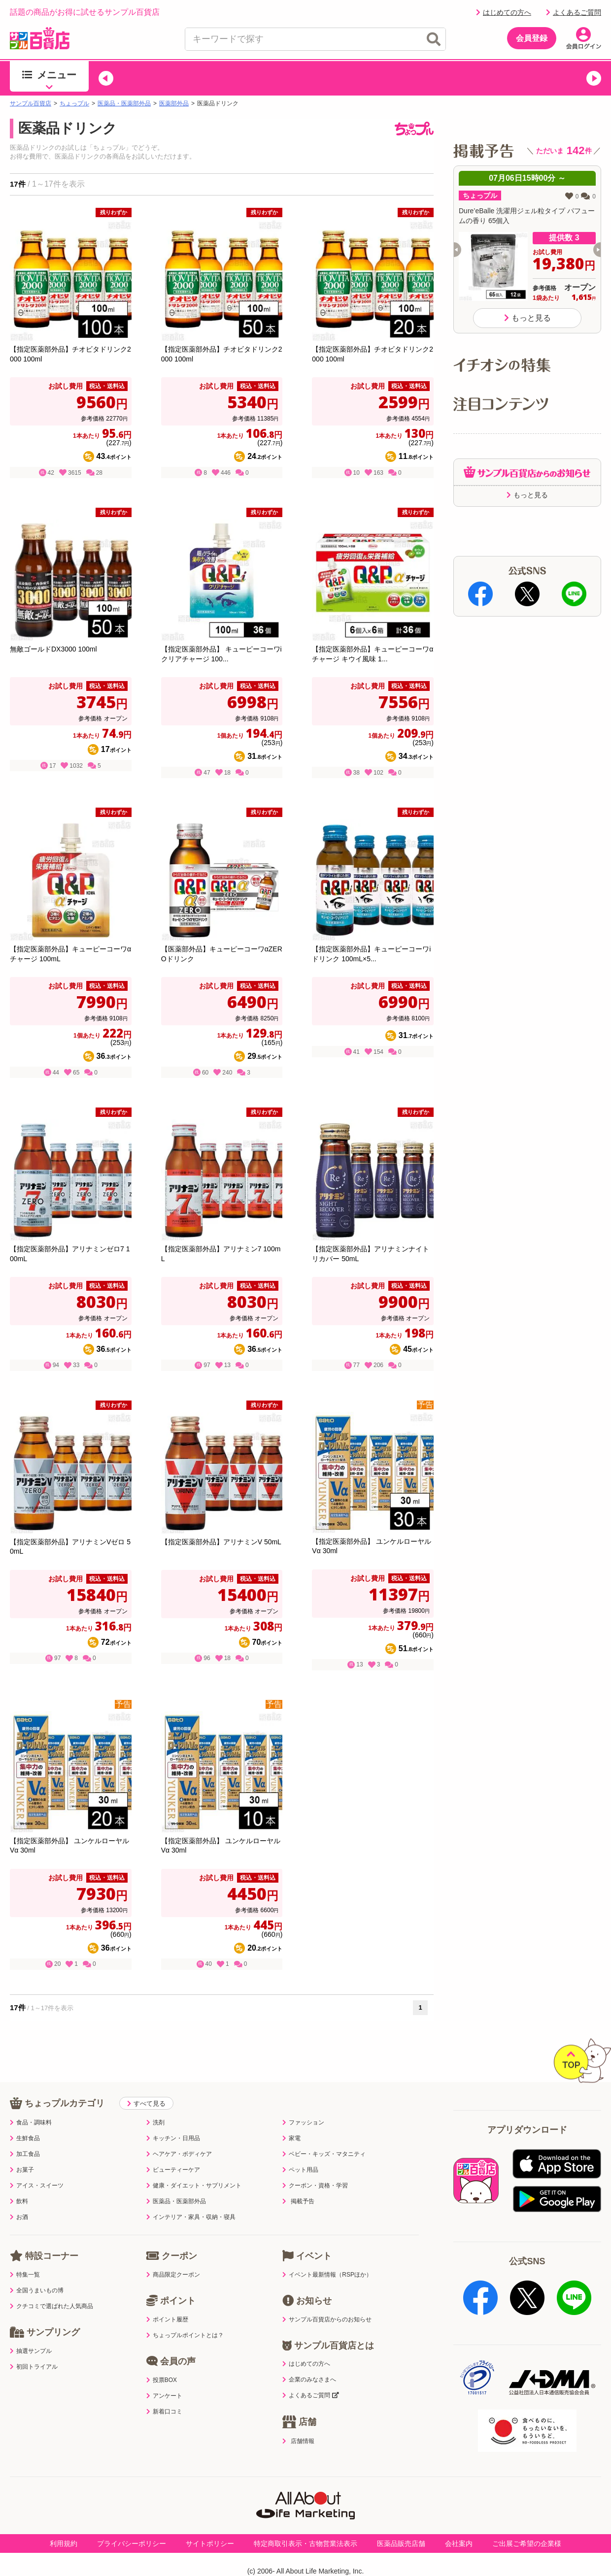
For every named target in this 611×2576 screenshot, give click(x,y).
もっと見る (527, 318)
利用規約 (63, 2508)
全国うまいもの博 (37, 2290)
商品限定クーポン (173, 2275)
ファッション (303, 2122)
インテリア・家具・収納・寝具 (191, 2217)
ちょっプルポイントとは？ (185, 2335)
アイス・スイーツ (37, 2185)
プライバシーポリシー (131, 2508)
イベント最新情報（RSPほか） (327, 2275)
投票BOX (161, 2380)
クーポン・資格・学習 (315, 2185)
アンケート (164, 2396)
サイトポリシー (210, 2508)
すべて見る (146, 2103)
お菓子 (22, 2170)
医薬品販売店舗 (401, 2508)
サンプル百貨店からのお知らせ (327, 2319)
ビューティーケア (173, 2170)
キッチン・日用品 (173, 2138)
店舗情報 (298, 2441)
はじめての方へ (503, 12)
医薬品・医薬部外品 (124, 103)
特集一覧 (25, 2275)
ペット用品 (300, 2170)
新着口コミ (164, 2411)
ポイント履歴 (167, 2319)
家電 (291, 2138)
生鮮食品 (25, 2138)
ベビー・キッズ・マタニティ (324, 2154)
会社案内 (459, 2508)
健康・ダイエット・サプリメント (193, 2185)
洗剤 (155, 2122)
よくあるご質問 (573, 12)
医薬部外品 (174, 103)
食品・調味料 (31, 2122)
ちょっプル (74, 103)
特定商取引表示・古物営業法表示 (305, 2508)
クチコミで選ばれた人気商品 (51, 2306)
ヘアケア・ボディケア (179, 2154)
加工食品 (25, 2154)
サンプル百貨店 (30, 103)
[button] (106, 78)
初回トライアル (34, 2367)
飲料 (19, 2201)
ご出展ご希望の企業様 (526, 2508)
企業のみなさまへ (309, 2379)
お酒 (19, 2217)
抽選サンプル (31, 2351)
